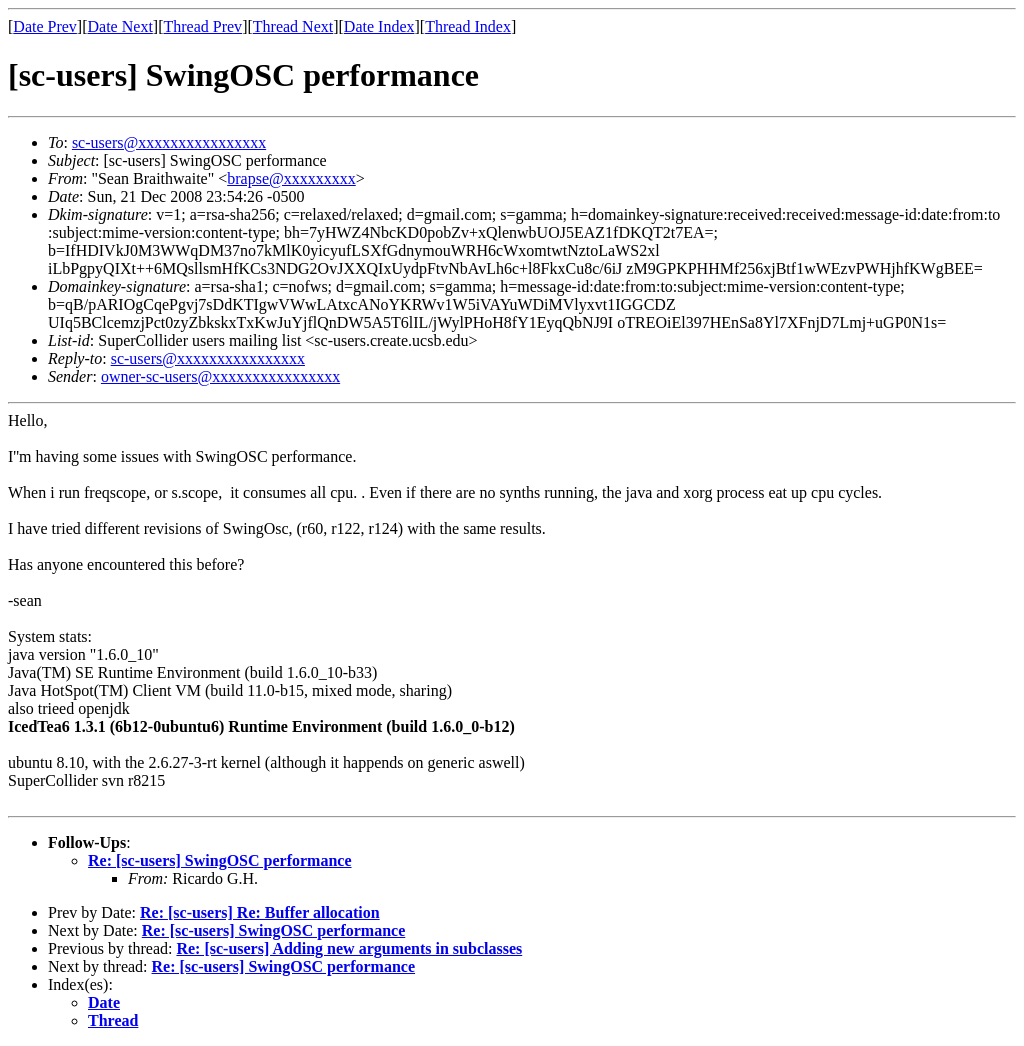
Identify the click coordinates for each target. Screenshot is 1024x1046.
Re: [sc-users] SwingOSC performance (220, 860)
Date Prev (45, 26)
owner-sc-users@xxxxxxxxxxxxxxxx (220, 376)
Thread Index (468, 26)
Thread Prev (202, 26)
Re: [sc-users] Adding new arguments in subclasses (349, 948)
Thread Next (293, 26)
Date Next (120, 26)
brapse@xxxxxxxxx (291, 178)
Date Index (379, 26)
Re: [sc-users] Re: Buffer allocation (260, 912)
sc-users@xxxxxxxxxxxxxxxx (169, 142)
